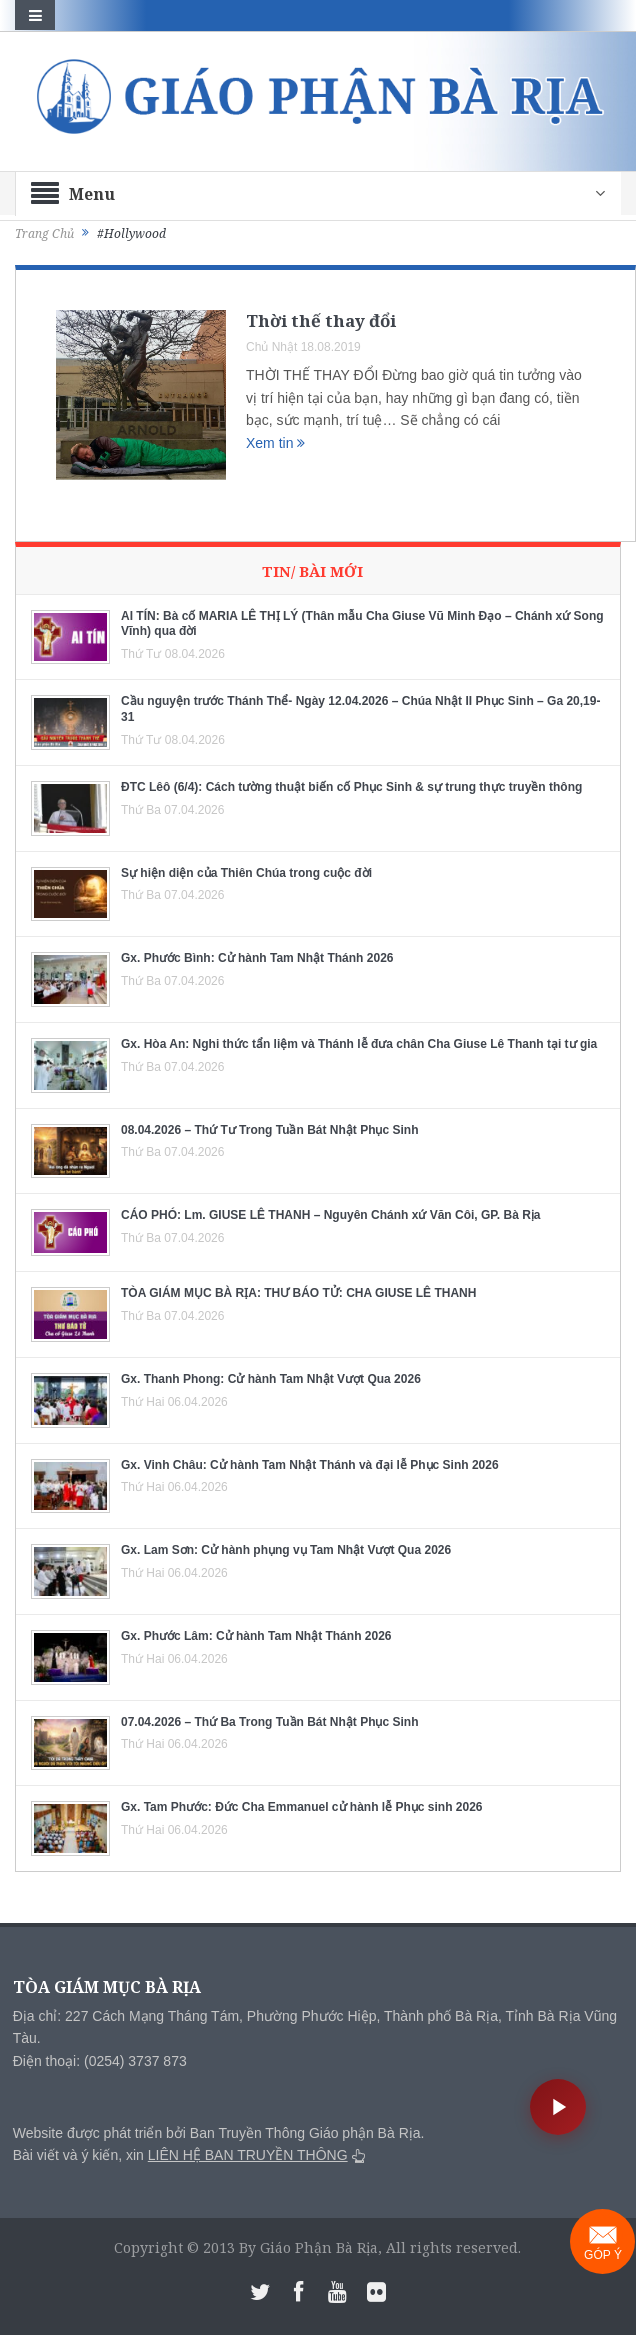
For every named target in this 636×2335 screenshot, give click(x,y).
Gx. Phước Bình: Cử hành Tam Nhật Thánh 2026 (257, 958)
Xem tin (275, 443)
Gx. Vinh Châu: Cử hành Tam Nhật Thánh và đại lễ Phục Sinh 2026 (310, 1465)
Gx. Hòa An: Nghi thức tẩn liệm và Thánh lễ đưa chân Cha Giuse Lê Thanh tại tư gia (359, 1044)
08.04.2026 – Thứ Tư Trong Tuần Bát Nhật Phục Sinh (270, 1130)
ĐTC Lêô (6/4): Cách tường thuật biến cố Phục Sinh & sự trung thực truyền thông (351, 787)
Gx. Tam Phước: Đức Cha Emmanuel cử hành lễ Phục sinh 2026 (302, 1807)
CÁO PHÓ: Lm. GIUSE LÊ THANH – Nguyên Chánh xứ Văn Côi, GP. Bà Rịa (331, 1215)
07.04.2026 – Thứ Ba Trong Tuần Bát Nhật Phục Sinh (270, 1722)
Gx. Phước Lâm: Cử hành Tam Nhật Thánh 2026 (256, 1636)
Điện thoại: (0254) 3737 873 (100, 2061)
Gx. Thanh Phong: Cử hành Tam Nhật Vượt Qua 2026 (271, 1379)
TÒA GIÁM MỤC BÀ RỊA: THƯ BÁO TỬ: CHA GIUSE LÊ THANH (298, 1293)
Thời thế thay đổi (321, 320)
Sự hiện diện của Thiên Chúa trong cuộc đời (246, 873)
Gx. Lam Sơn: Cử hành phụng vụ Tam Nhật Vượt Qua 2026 (286, 1550)
